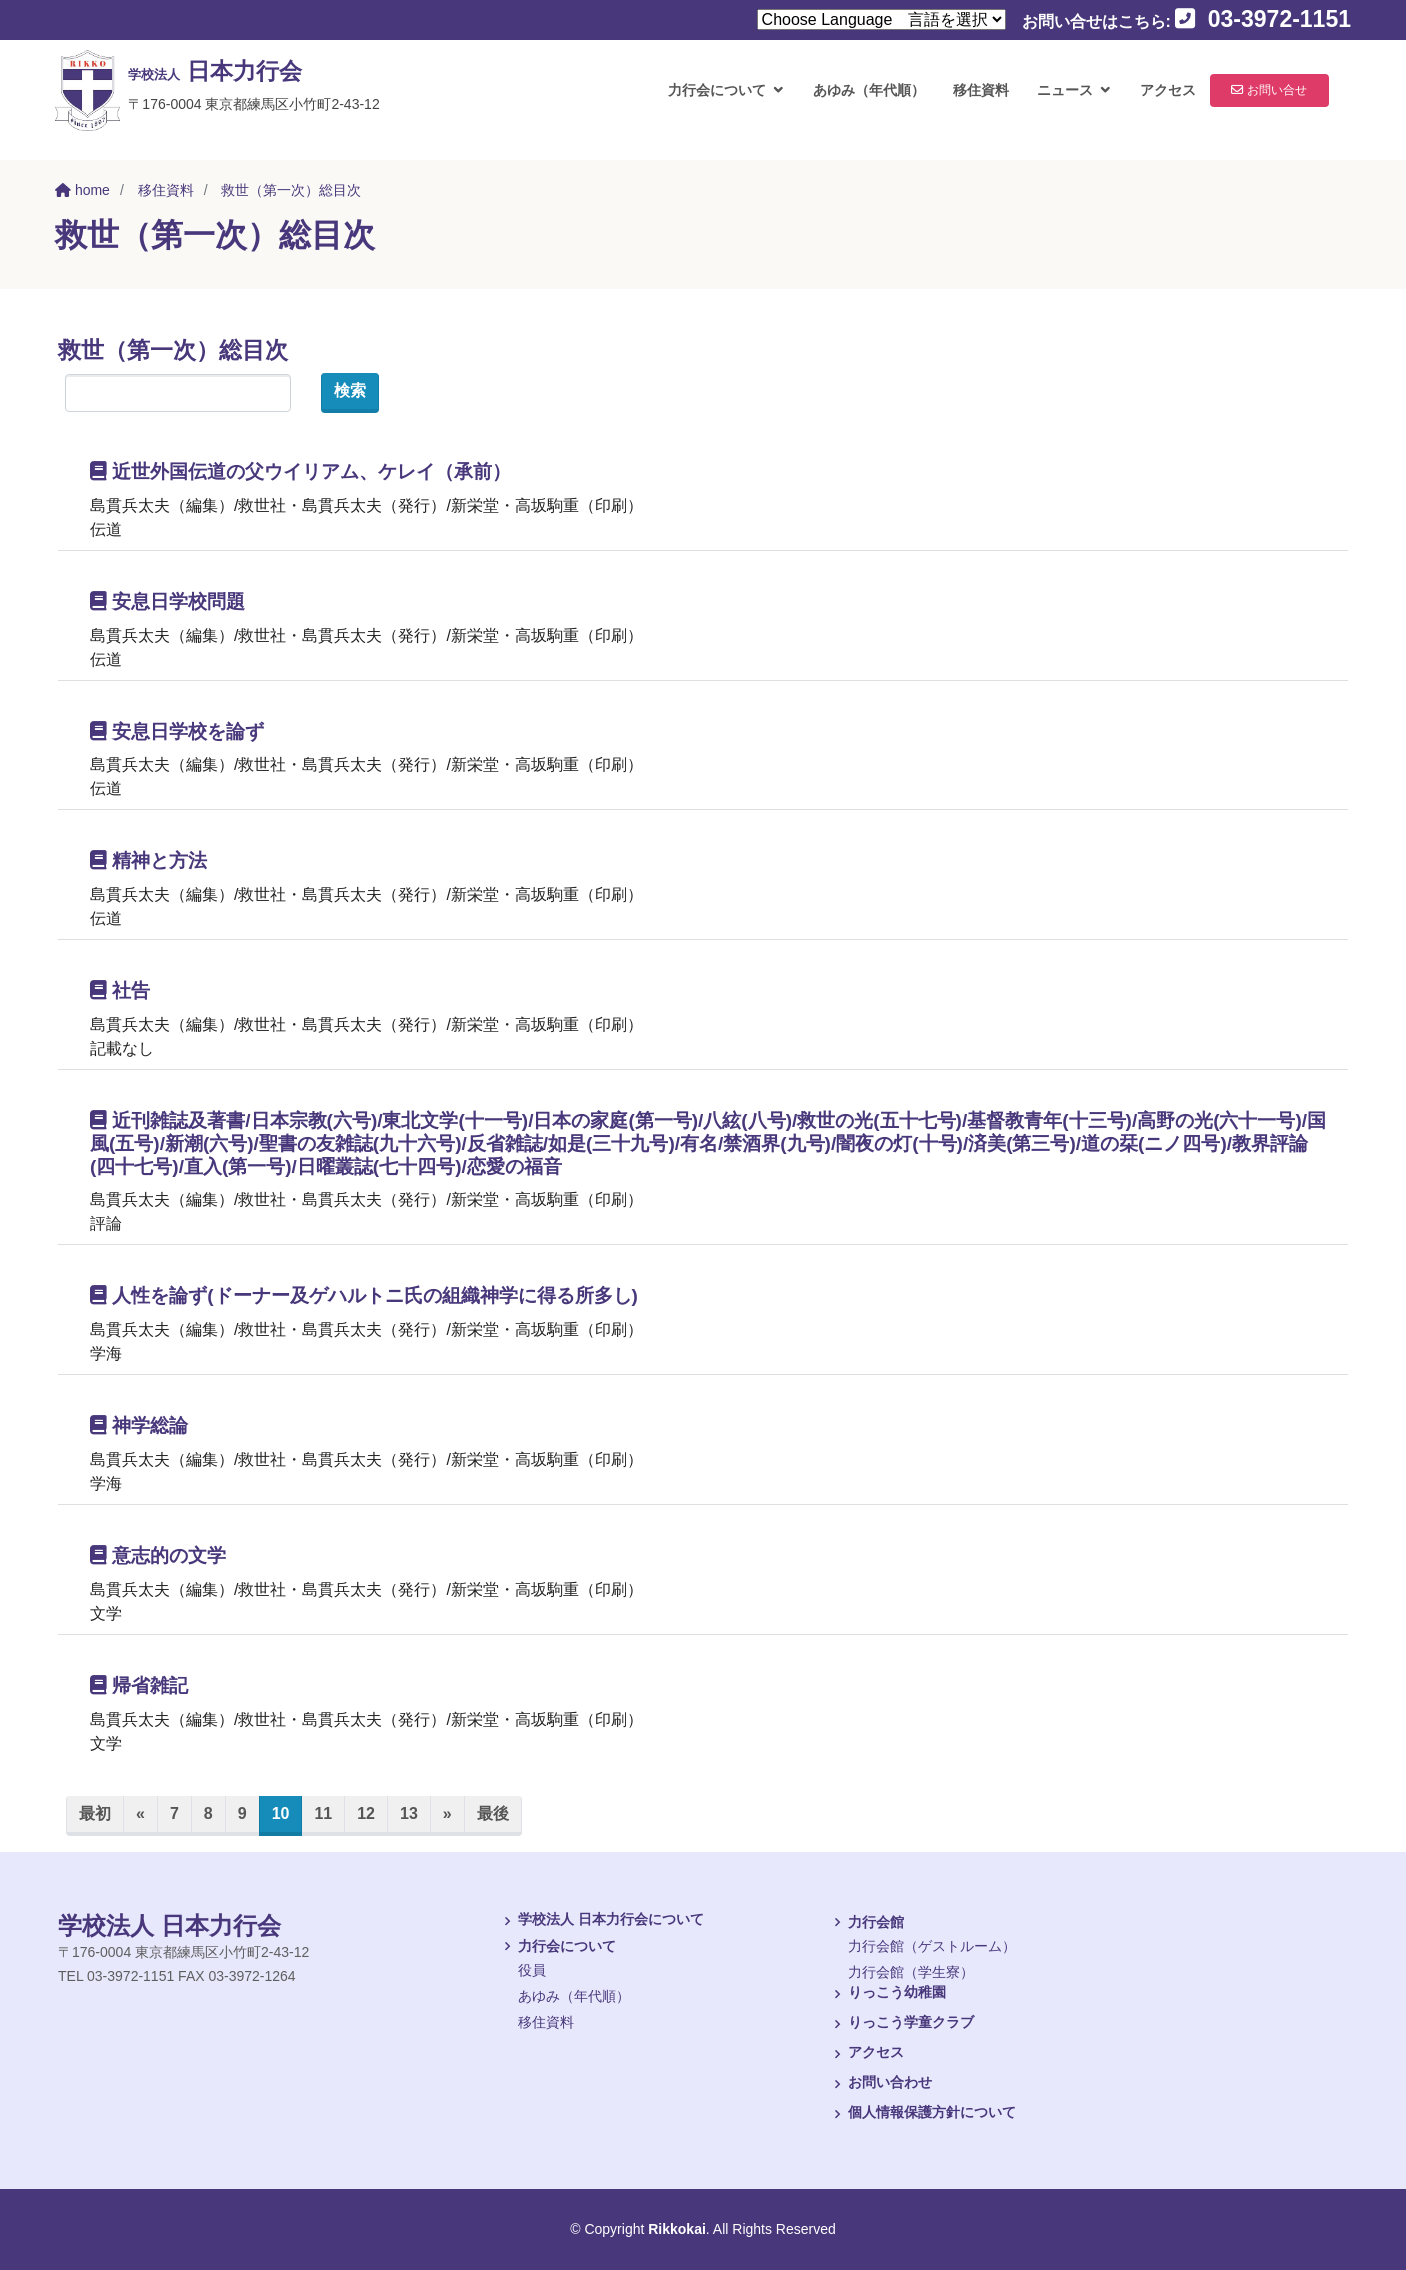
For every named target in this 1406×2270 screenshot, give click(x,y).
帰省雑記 (139, 1685)
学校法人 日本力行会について (601, 1921)
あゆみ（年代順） (861, 100)
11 (323, 1813)
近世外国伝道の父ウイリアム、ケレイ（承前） (300, 471)
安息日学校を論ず (177, 731)
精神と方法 (148, 860)
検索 (350, 390)
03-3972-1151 (1263, 19)
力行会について (709, 100)
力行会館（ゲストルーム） (932, 1946)
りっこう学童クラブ (901, 2024)
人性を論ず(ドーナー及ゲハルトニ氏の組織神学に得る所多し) (364, 1295)
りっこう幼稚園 (887, 1994)
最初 (95, 1813)
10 (287, 1811)
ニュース (1057, 100)
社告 (120, 990)
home (82, 190)
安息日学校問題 (167, 601)
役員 (532, 1970)
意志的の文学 (158, 1555)
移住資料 (973, 100)
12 (366, 1813)
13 (409, 1813)
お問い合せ (1282, 100)
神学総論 (139, 1425)
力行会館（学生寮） (911, 1972)
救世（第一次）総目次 (291, 190)
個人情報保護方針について (922, 2114)
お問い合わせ (880, 2084)
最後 (493, 1813)
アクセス (1160, 100)
